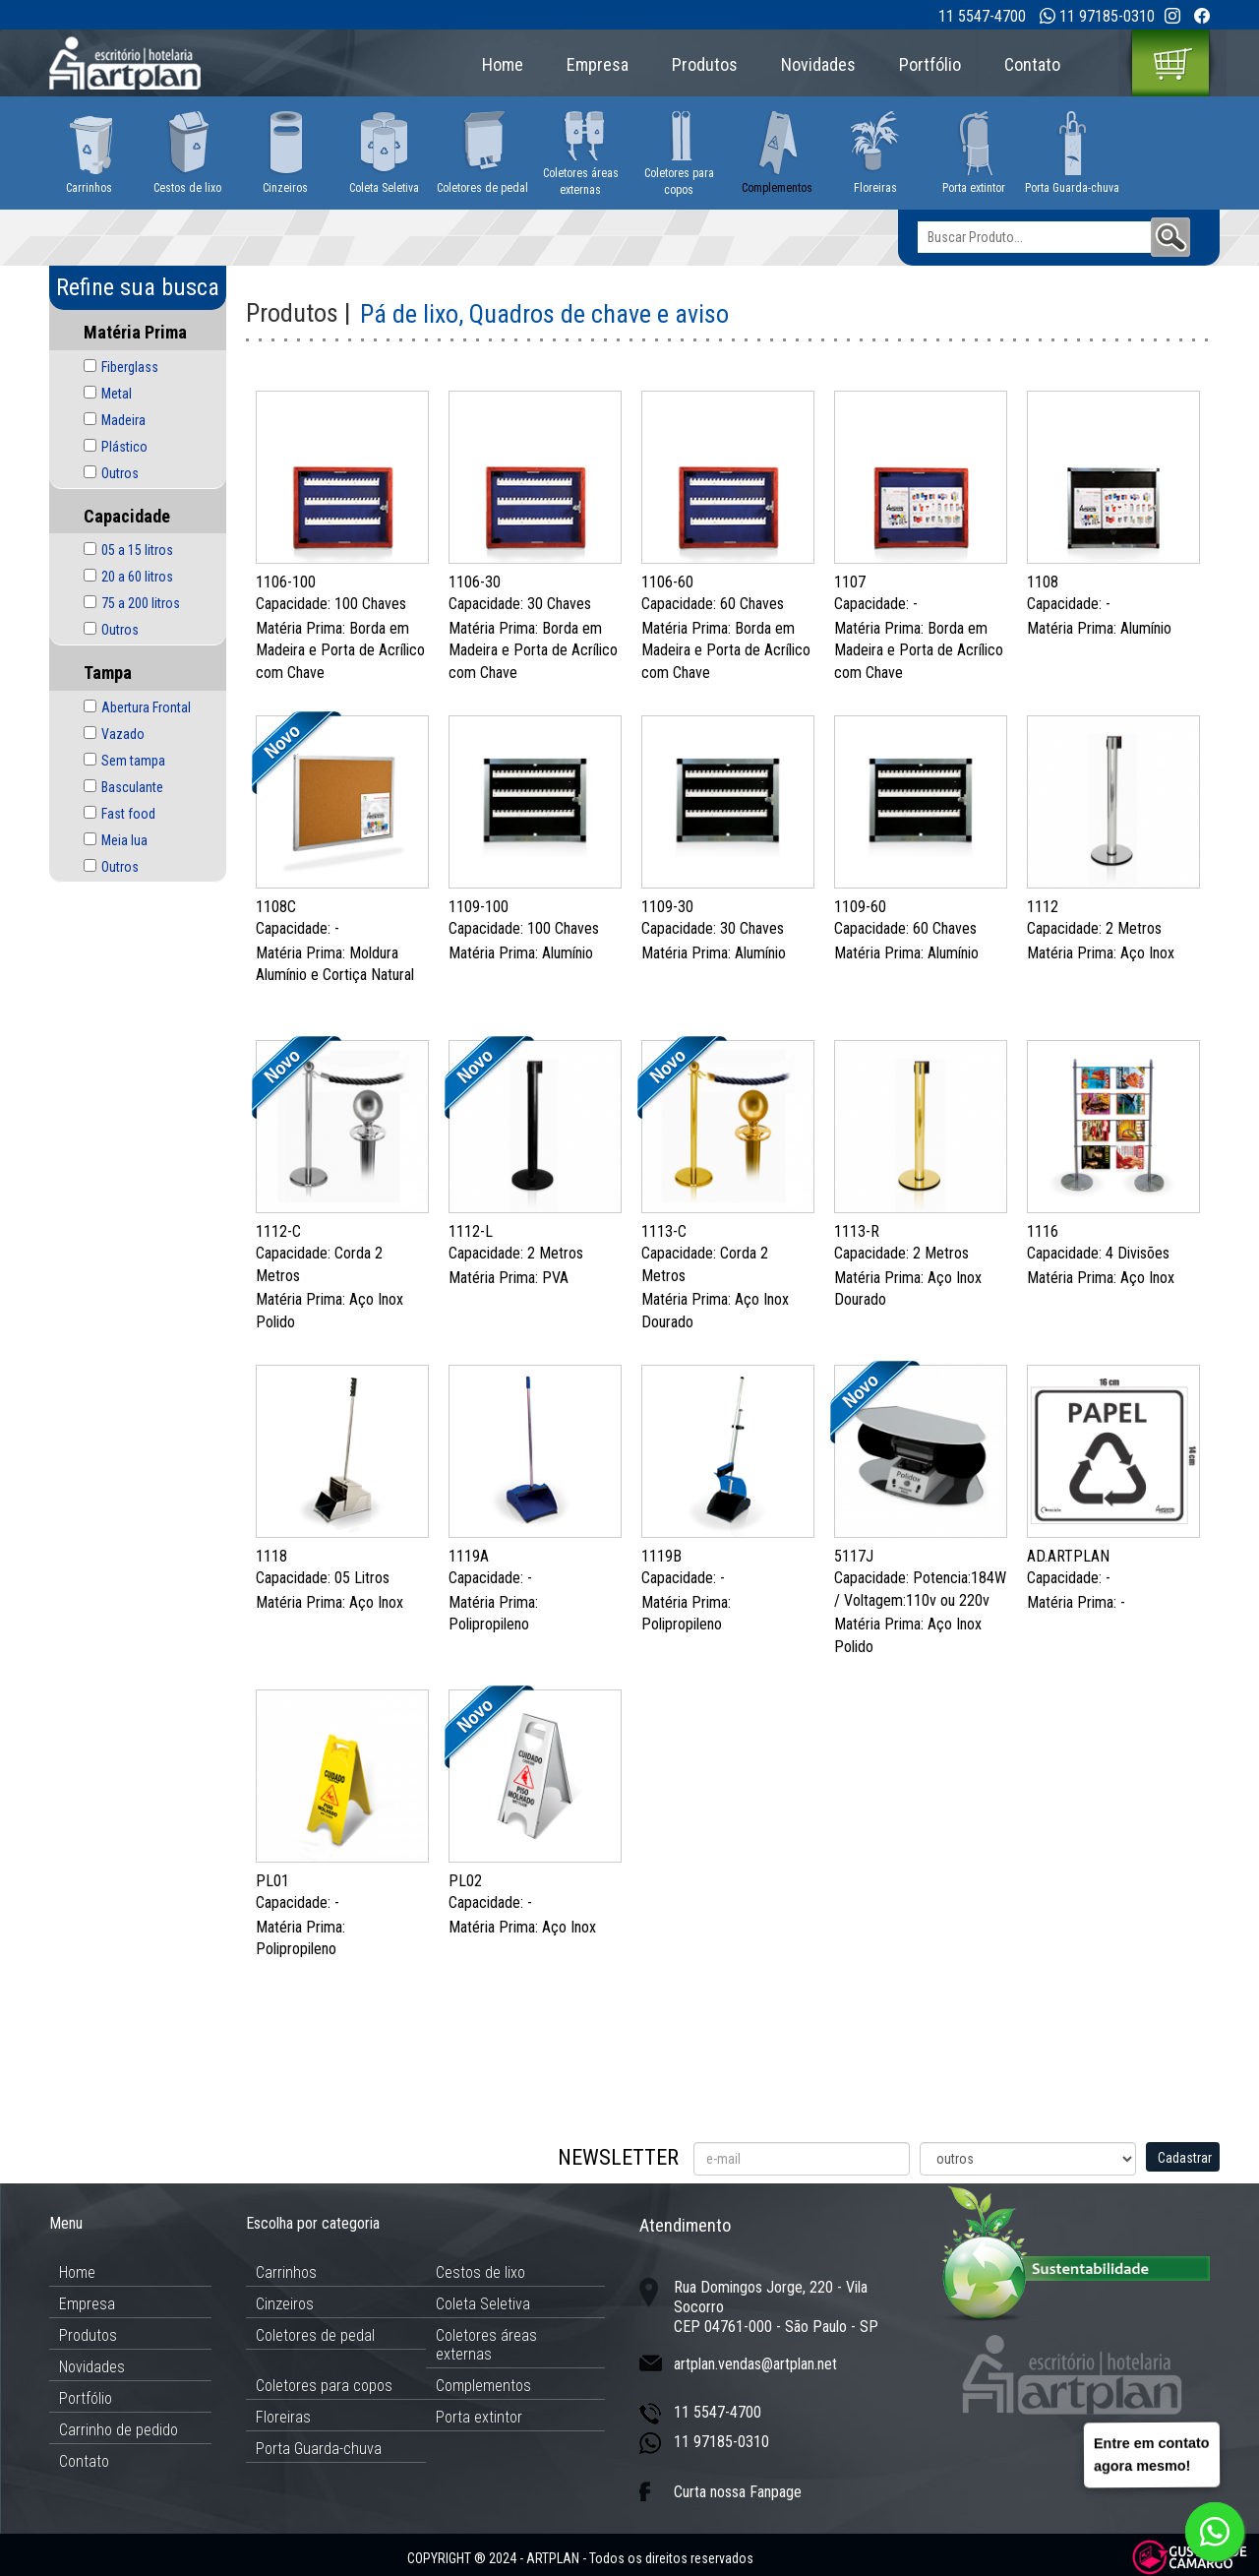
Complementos (483, 2385)
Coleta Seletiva (483, 2304)
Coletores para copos (324, 2385)
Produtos (705, 64)
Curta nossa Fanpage (738, 2492)
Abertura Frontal (146, 707)
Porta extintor (479, 2417)
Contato (1032, 64)
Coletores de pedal (315, 2335)
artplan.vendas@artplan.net (755, 2364)
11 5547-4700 (982, 16)
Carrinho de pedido (118, 2430)
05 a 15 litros (137, 550)
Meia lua (124, 840)
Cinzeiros (285, 2304)
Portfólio (930, 64)
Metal (116, 393)
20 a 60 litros (137, 576)
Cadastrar (1185, 2158)
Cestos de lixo (480, 2272)
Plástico (124, 447)
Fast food (128, 814)
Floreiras (283, 2417)
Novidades (818, 64)
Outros (120, 473)
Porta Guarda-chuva (319, 2448)
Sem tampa (133, 760)
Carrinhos (286, 2272)
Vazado (123, 734)
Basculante (132, 787)
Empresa (598, 64)
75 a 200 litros (140, 603)
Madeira (123, 420)
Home (502, 64)
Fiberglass (129, 367)
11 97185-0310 (1107, 16)
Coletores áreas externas (486, 2344)
